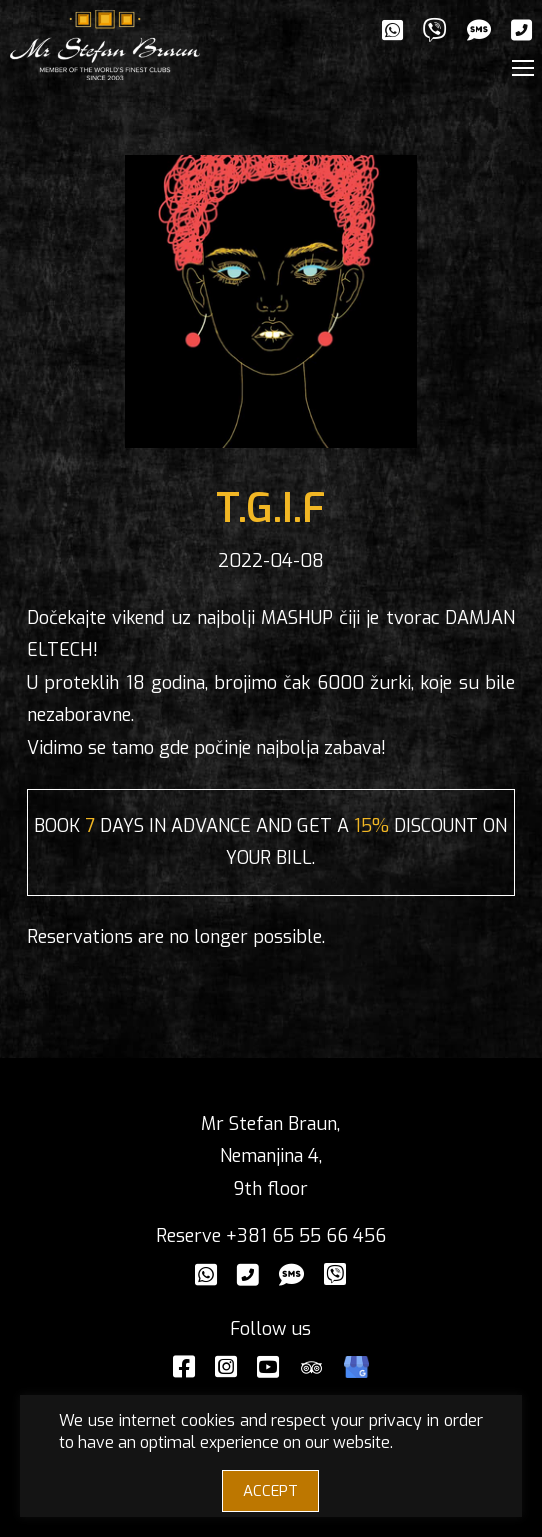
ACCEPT (270, 1491)
